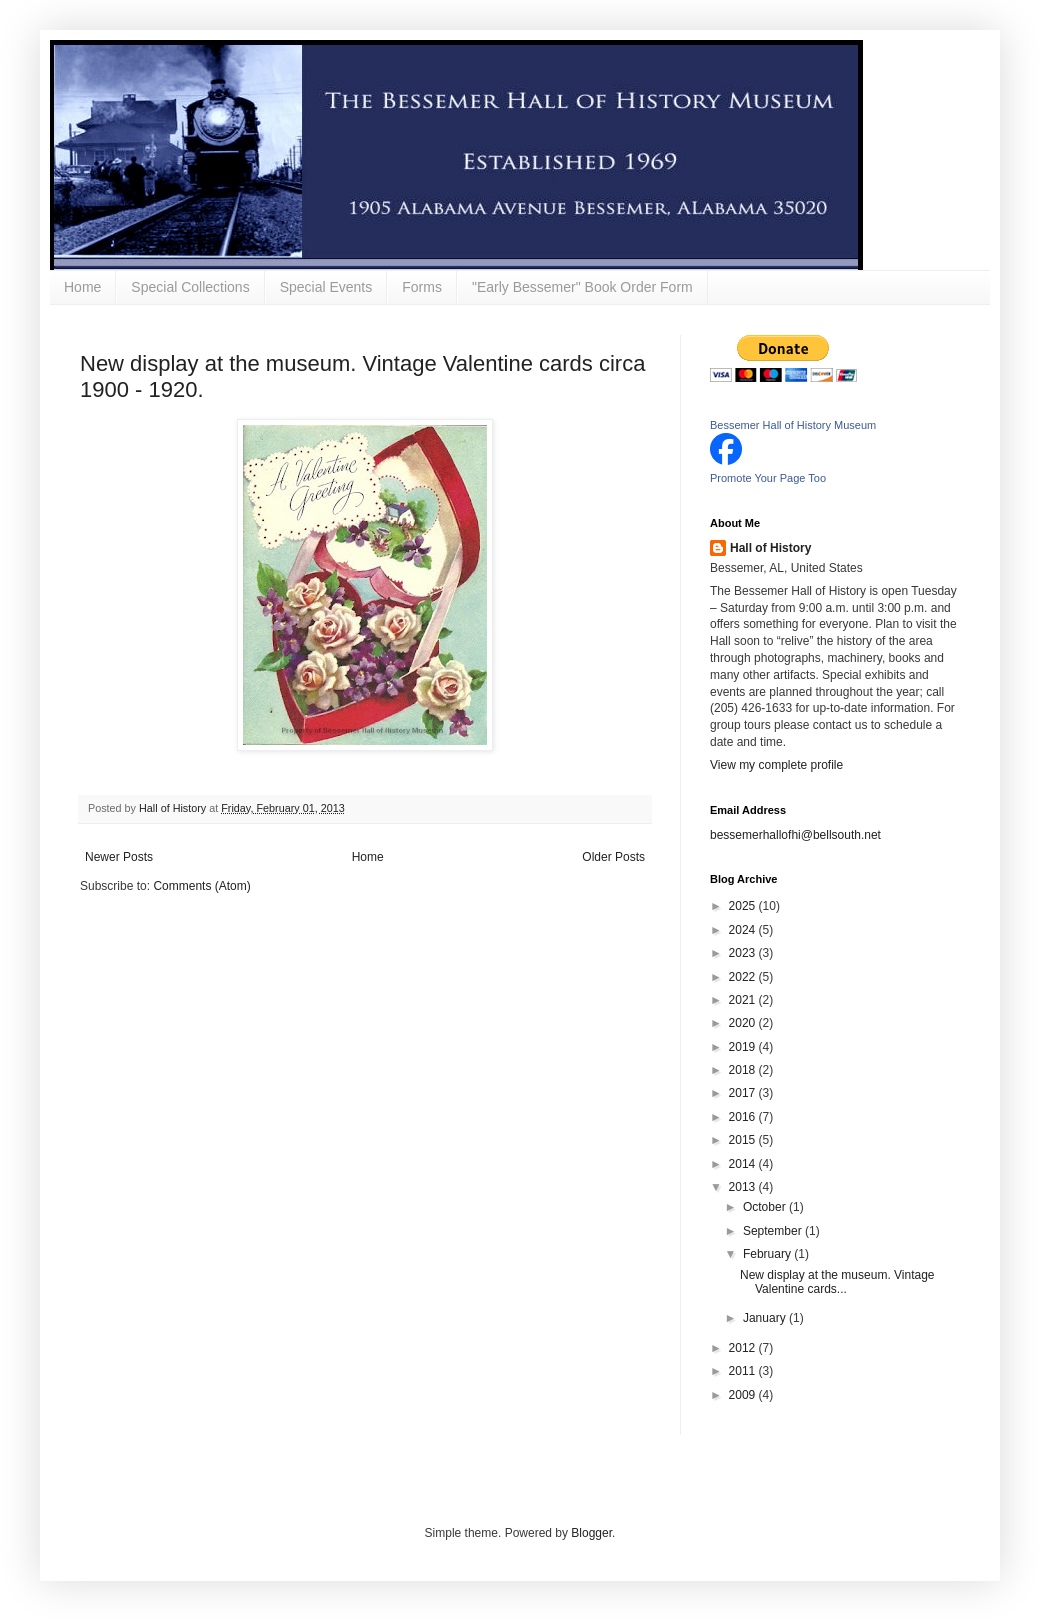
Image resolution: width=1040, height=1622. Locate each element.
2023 (744, 953)
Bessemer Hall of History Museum (793, 425)
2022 (744, 977)
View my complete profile (776, 765)
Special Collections (190, 287)
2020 (744, 1023)
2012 (744, 1348)
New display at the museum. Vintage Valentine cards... (837, 1282)
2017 (744, 1093)
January (766, 1318)
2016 (744, 1117)
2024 (744, 930)
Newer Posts (119, 857)
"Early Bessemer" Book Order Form (582, 287)
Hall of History (770, 548)
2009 (744, 1395)
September (774, 1231)
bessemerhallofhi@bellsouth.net (795, 835)
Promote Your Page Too (768, 478)
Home (82, 287)
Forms (422, 287)
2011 (744, 1371)
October (766, 1207)
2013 (744, 1187)
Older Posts (613, 857)
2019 (744, 1047)
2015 (744, 1140)
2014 (744, 1164)
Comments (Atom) (201, 886)
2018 (744, 1070)
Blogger (591, 1533)
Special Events (326, 287)
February (768, 1254)
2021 (744, 1000)
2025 (744, 906)
